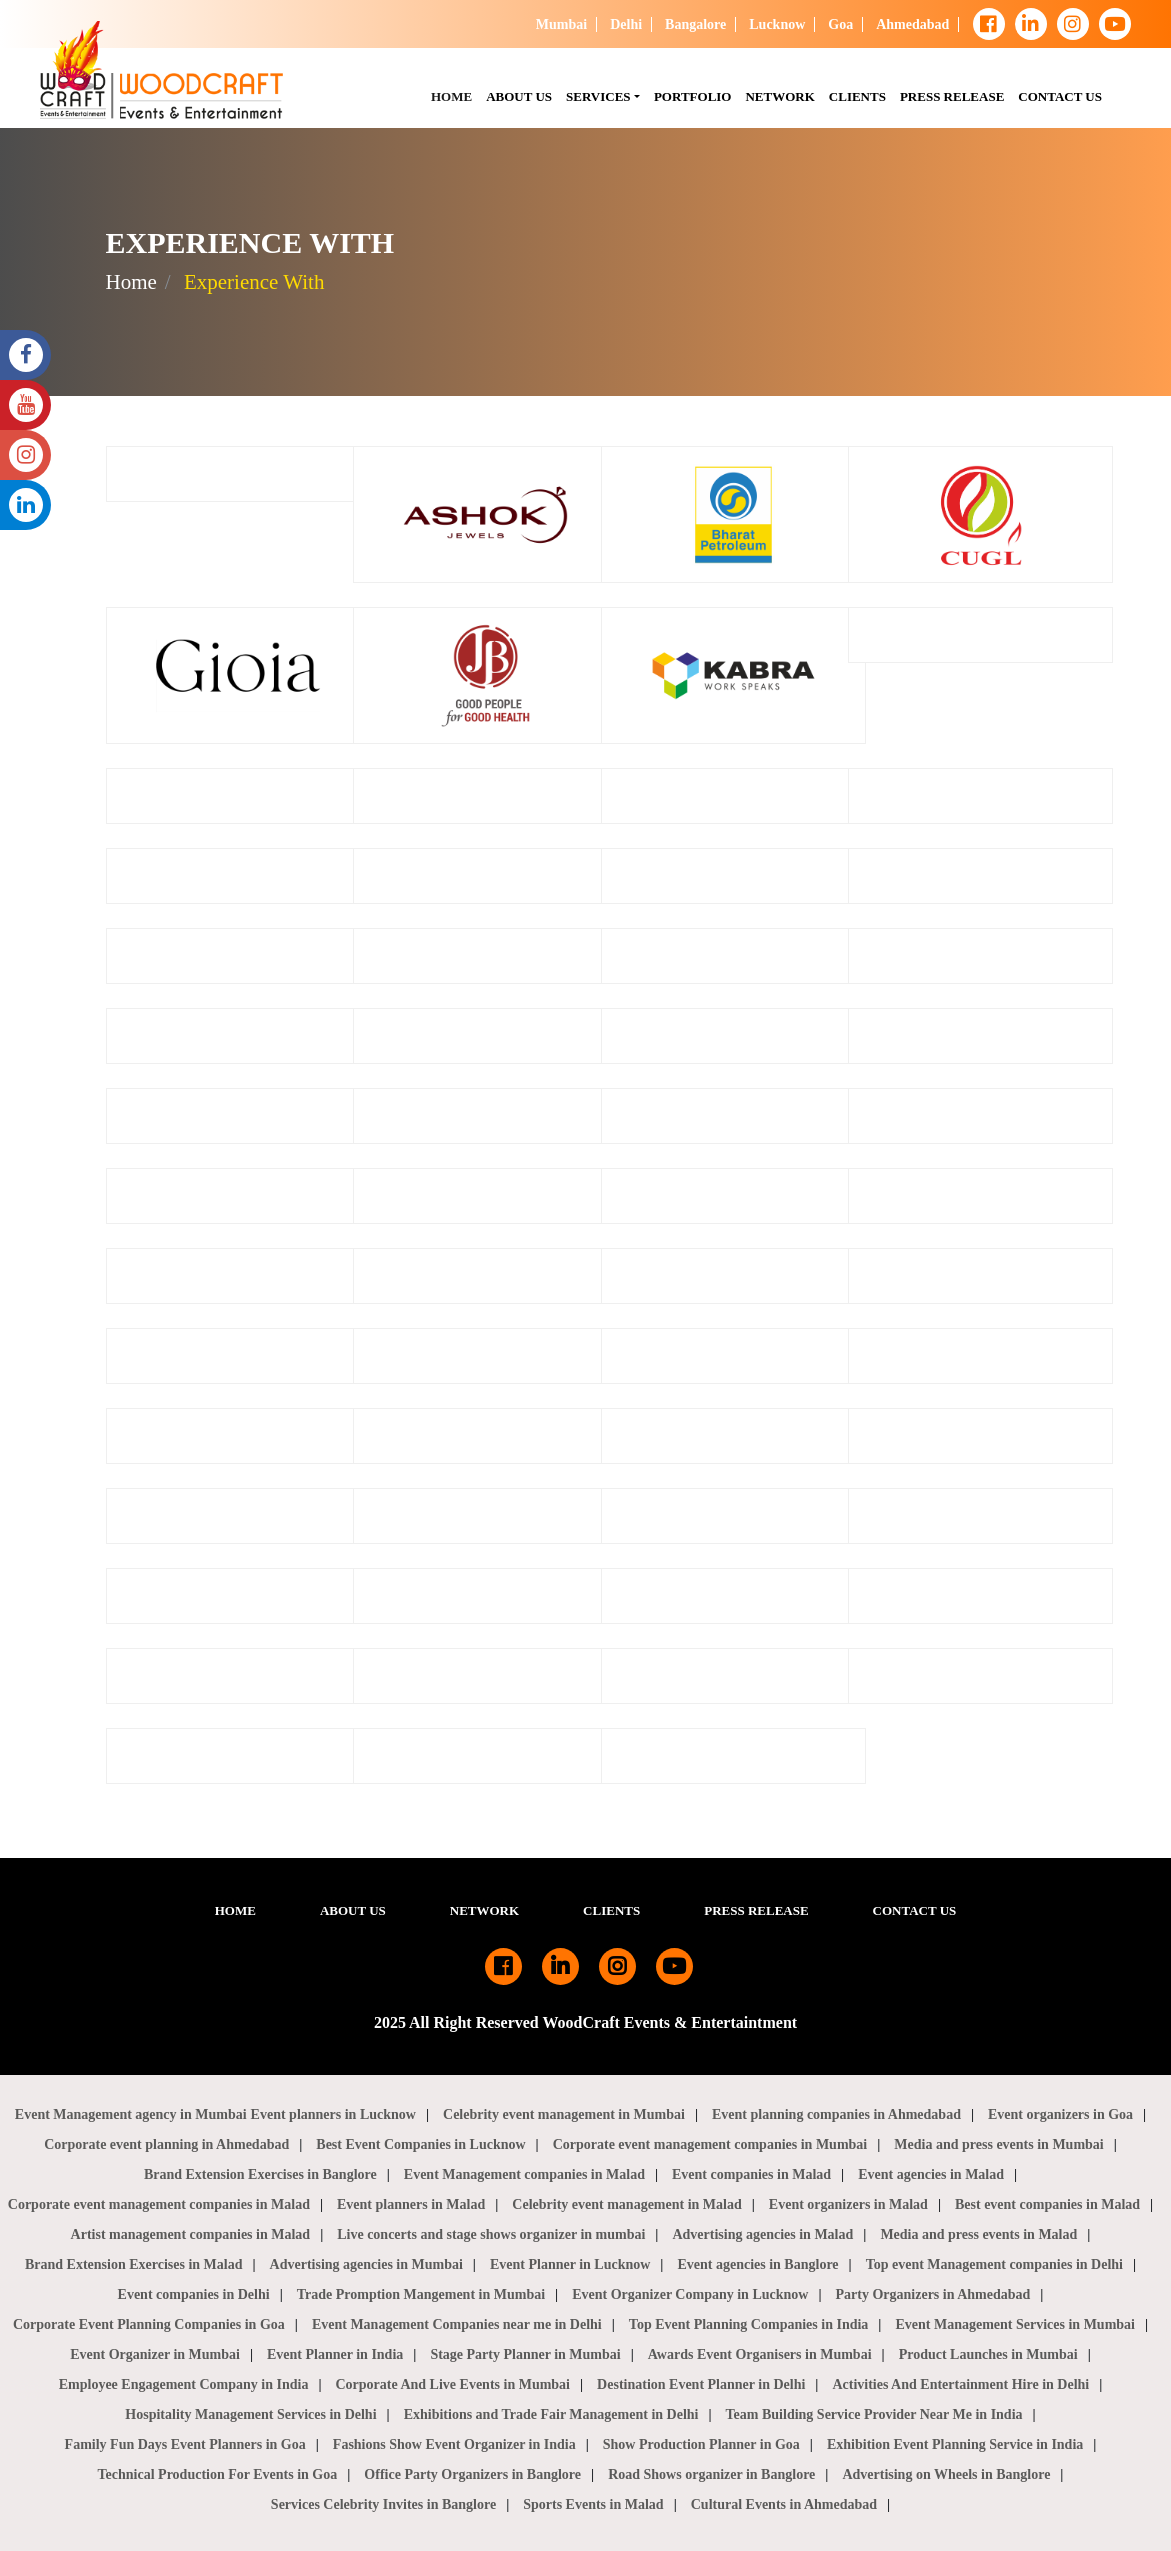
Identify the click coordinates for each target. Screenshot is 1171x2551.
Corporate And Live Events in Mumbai (453, 2384)
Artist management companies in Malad (191, 2234)
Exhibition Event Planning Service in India (955, 2444)
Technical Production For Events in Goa (218, 2474)
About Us (522, 95)
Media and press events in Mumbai (998, 2144)
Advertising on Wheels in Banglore (946, 2474)
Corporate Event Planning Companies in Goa (149, 2324)
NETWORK (783, 95)
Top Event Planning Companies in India (749, 2324)
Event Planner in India (335, 2354)
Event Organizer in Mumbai (155, 2354)
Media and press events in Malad (978, 2234)
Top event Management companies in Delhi (994, 2264)
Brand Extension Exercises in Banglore (260, 2174)
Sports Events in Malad (593, 2504)
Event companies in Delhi (194, 2294)
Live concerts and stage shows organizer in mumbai (491, 2234)
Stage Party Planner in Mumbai (525, 2354)
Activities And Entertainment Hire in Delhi (960, 2384)
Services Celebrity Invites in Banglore (383, 2504)
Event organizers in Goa (1060, 2114)
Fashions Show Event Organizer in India (454, 2444)
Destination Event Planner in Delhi (701, 2384)
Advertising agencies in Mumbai (366, 2264)
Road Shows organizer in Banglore (711, 2474)
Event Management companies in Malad (524, 2174)
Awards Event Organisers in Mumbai (760, 2354)
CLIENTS (861, 95)
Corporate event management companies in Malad (159, 2204)
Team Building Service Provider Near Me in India (874, 2414)
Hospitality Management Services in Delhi (250, 2414)
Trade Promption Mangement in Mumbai (421, 2294)
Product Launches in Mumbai (988, 2354)
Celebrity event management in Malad (626, 2204)
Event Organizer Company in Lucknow (690, 2294)
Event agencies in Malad (931, 2174)
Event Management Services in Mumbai (1015, 2324)
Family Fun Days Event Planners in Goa (185, 2444)
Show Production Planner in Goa (701, 2444)
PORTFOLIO (696, 95)
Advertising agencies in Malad (762, 2234)
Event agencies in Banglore (757, 2264)
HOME (455, 95)
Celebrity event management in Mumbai (564, 2114)
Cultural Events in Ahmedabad (784, 2504)
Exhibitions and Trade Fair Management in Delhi (551, 2414)
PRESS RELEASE (955, 95)
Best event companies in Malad (1047, 2204)
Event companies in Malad (751, 2174)
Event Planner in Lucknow (570, 2264)
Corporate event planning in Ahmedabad (166, 2144)
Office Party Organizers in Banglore (472, 2474)
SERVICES (598, 96)
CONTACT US (1063, 95)
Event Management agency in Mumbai (131, 2114)
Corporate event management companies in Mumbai (710, 2144)
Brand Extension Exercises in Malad (134, 2264)
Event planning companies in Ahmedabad (836, 2114)
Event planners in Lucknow (333, 2114)
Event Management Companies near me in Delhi (457, 2324)
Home (131, 282)
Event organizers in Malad (848, 2204)
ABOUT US (353, 1910)
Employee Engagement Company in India (184, 2384)
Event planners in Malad (411, 2204)
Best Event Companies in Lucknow (420, 2144)
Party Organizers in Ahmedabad (933, 2294)
